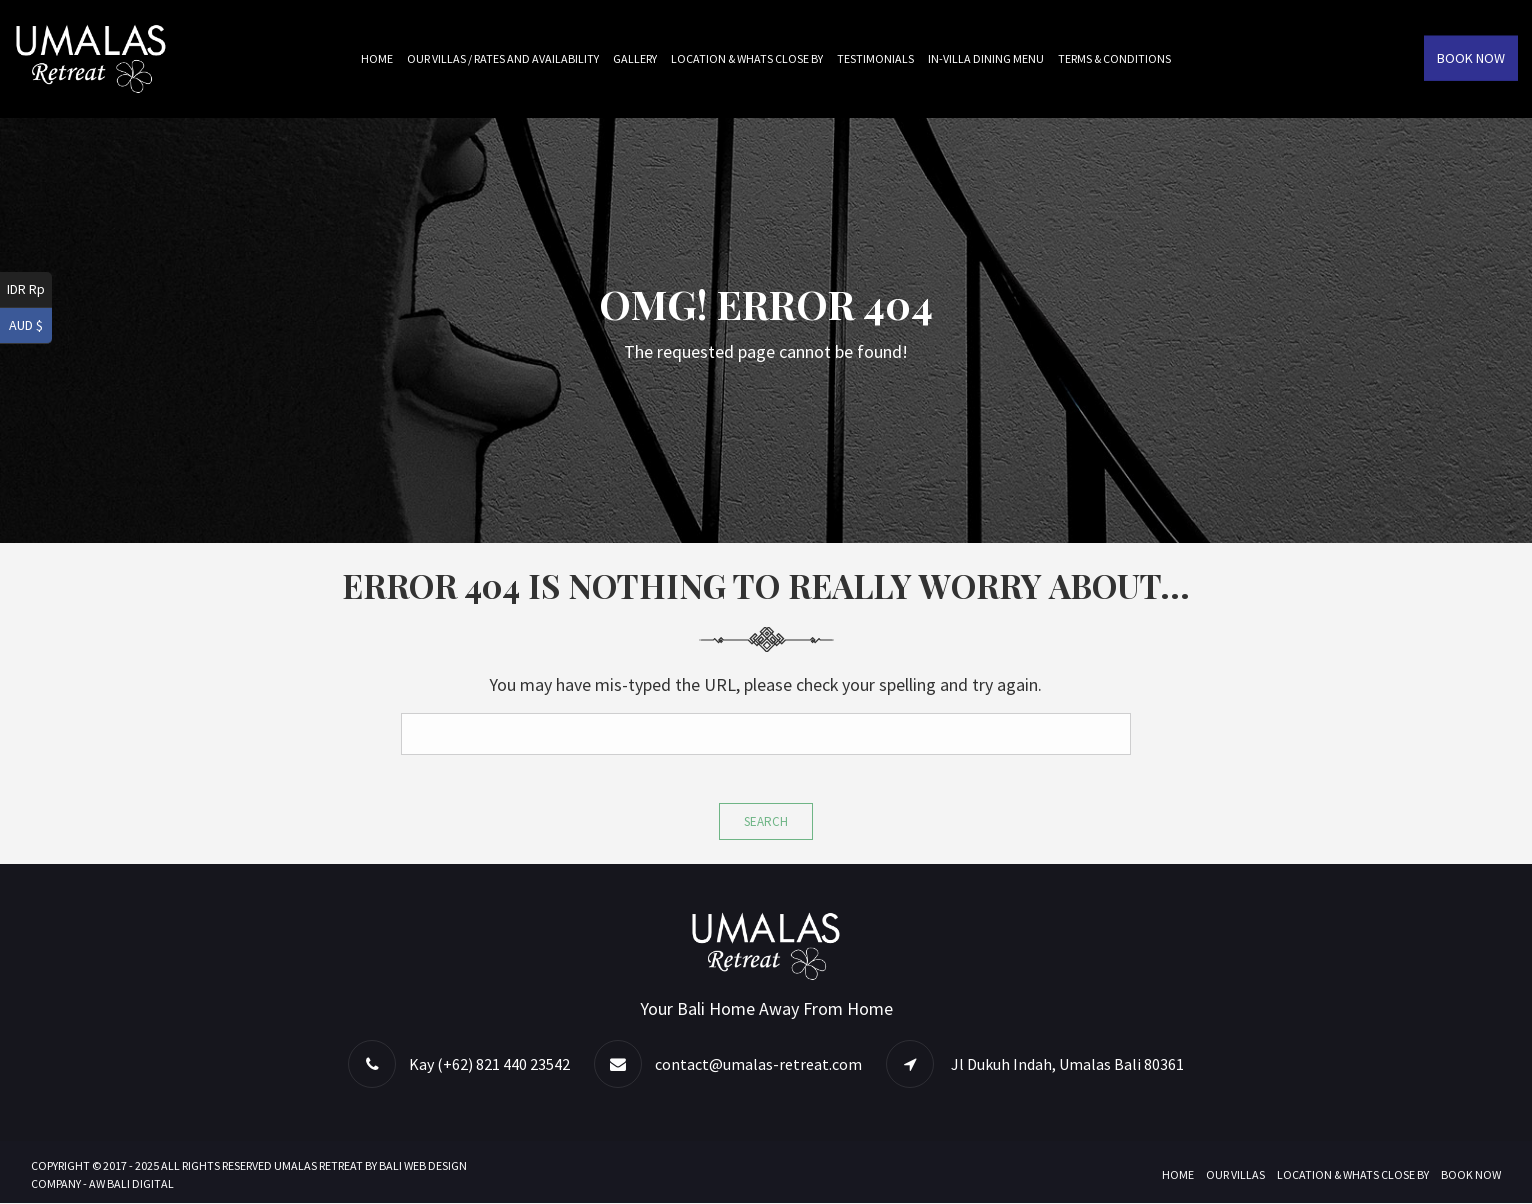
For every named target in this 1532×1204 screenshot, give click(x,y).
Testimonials (875, 58)
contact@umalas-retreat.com (758, 1065)
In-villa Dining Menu (986, 58)
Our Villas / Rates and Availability (503, 58)
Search (766, 821)
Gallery (635, 58)
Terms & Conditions (1114, 58)
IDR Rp (26, 289)
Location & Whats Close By (747, 58)
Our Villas (1235, 1175)
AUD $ (26, 325)
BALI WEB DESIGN (423, 1166)
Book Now (1471, 58)
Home (377, 58)
